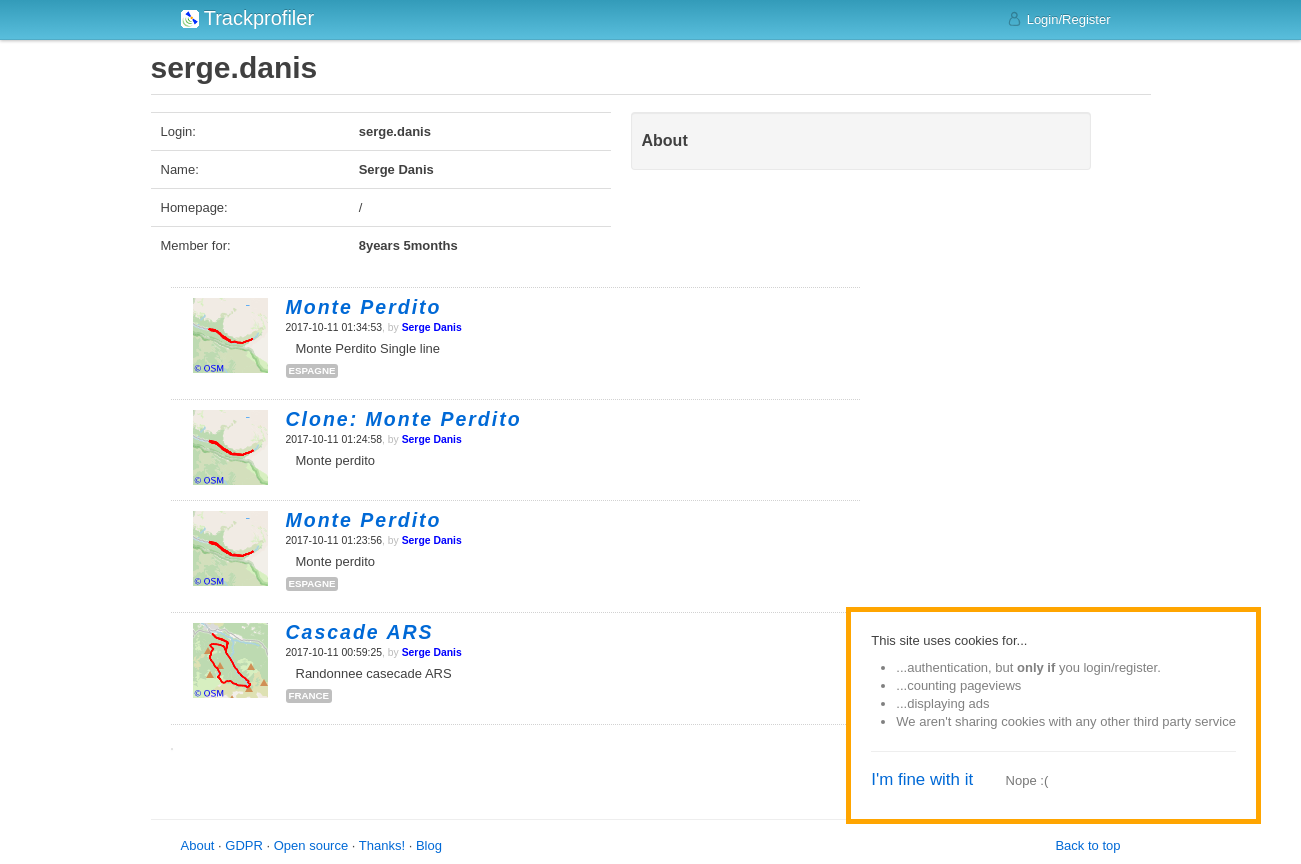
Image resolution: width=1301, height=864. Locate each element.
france (309, 695)
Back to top (1087, 845)
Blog (429, 845)
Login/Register (1058, 19)
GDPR (244, 845)
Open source (311, 845)
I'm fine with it (922, 779)
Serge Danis (432, 327)
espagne (312, 370)
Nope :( (1027, 780)
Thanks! (382, 845)
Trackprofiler (248, 18)
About (198, 845)
